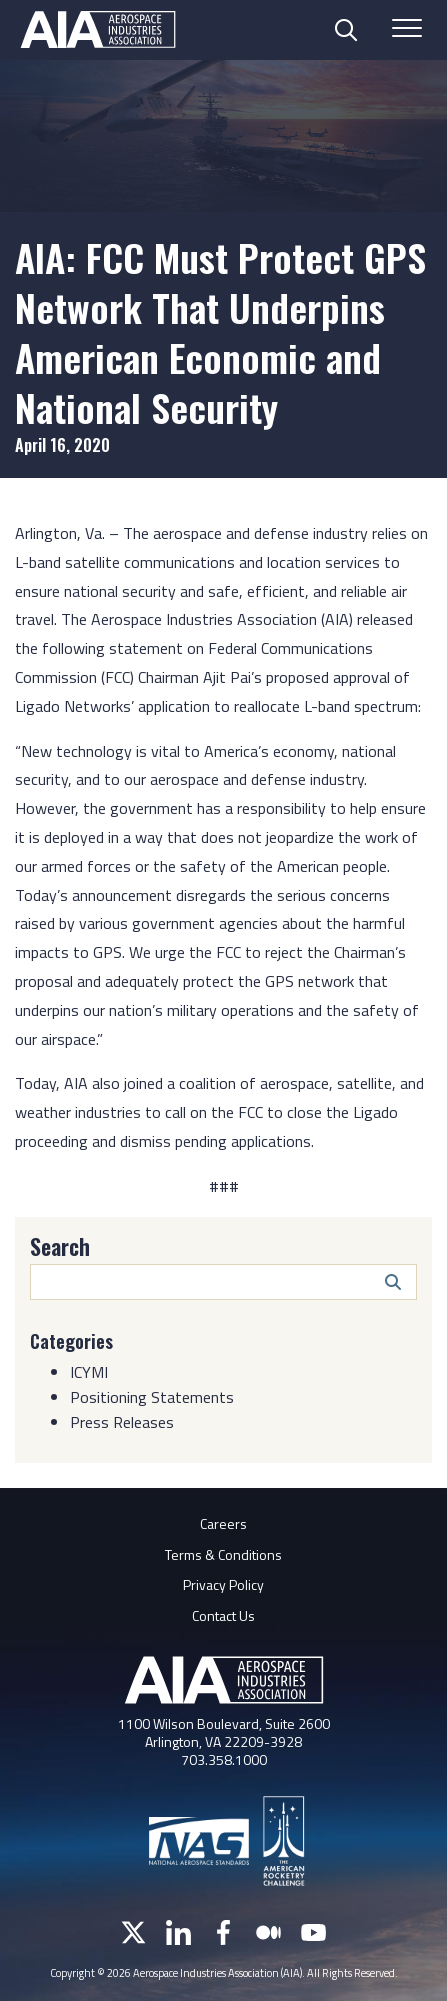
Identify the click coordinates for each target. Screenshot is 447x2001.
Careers (223, 1523)
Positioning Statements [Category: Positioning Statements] (152, 1397)
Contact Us (223, 1615)
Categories (71, 1341)
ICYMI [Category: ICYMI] (89, 1372)
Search (60, 1246)
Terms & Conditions (223, 1554)
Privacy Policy (223, 1584)
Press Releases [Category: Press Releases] (122, 1422)
